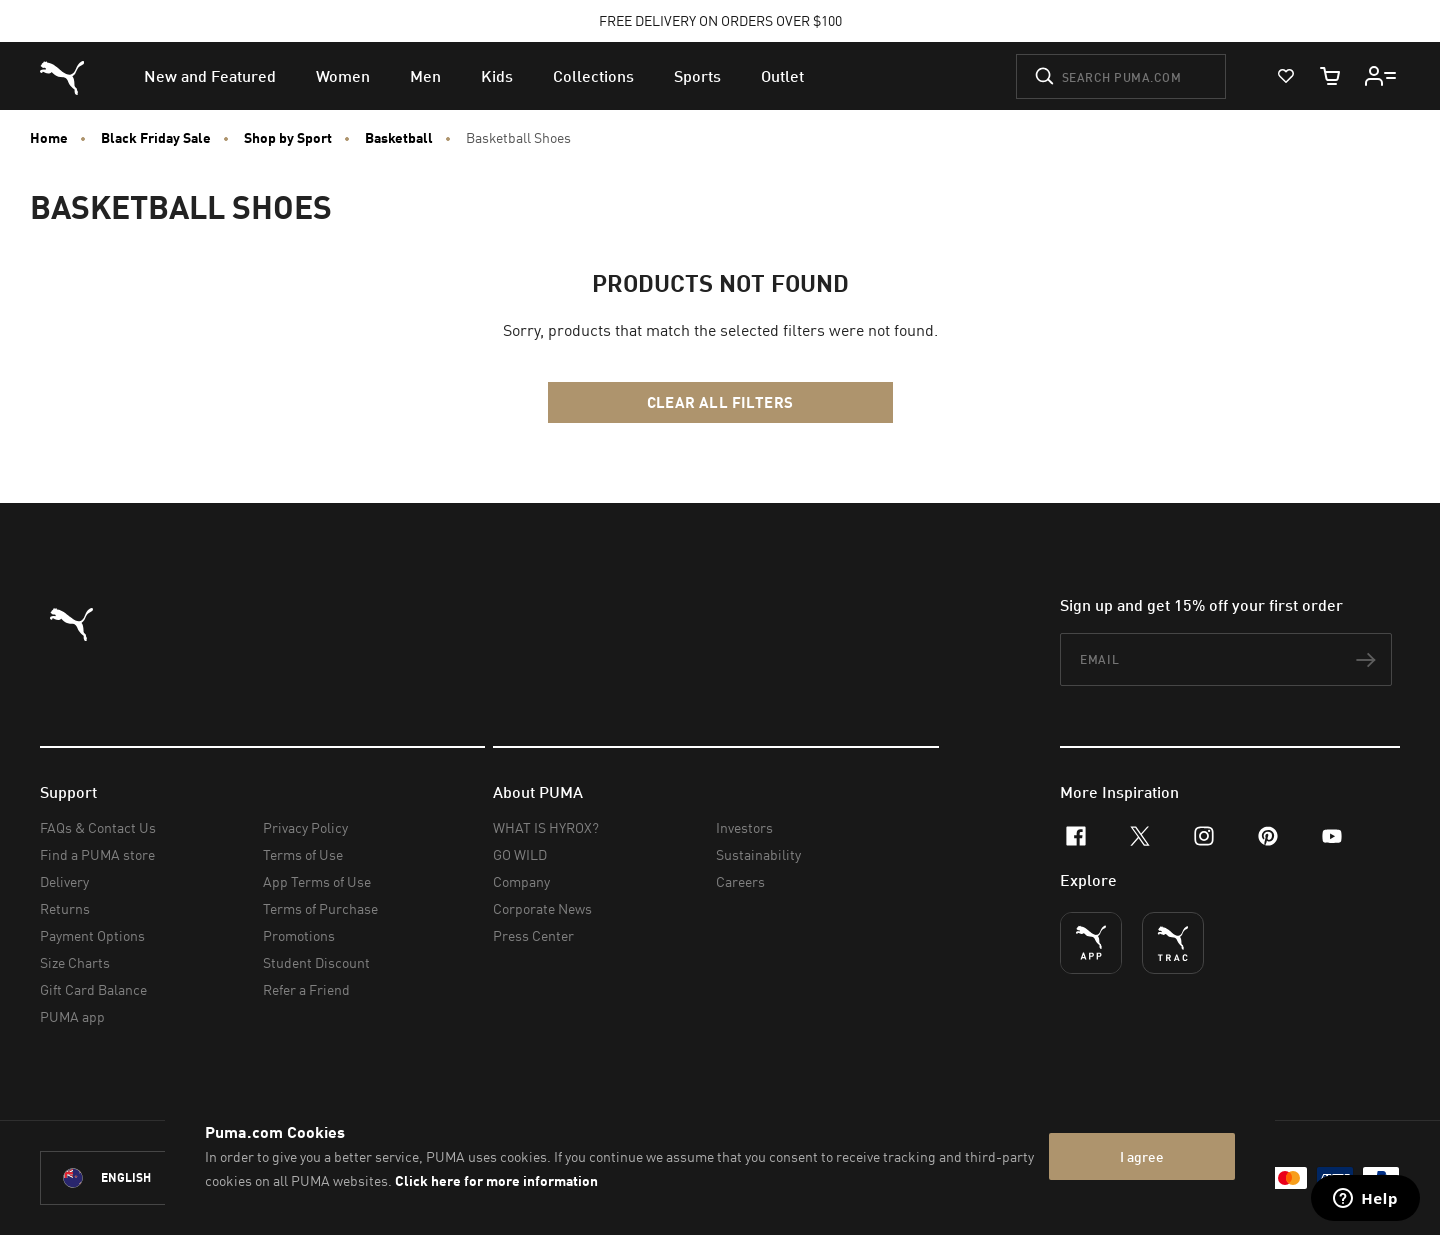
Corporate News (542, 908)
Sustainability (758, 854)
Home (49, 138)
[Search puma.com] (1121, 76)
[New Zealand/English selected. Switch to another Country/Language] (152, 1178)
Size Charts (75, 962)
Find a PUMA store (97, 854)
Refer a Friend (306, 989)
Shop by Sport (288, 138)
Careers (740, 881)
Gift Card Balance (93, 989)
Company (521, 881)
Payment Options (92, 935)
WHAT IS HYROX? (546, 827)
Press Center (533, 935)
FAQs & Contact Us (98, 827)
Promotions (299, 935)
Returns (65, 908)
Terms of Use (303, 854)
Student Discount (316, 962)
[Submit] (1044, 76)
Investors (744, 827)
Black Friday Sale (156, 138)
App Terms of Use (317, 881)
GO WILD (520, 854)
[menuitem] (210, 76)
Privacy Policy (305, 827)
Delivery (64, 881)
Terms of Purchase (320, 908)
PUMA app (72, 1016)
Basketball (399, 138)
